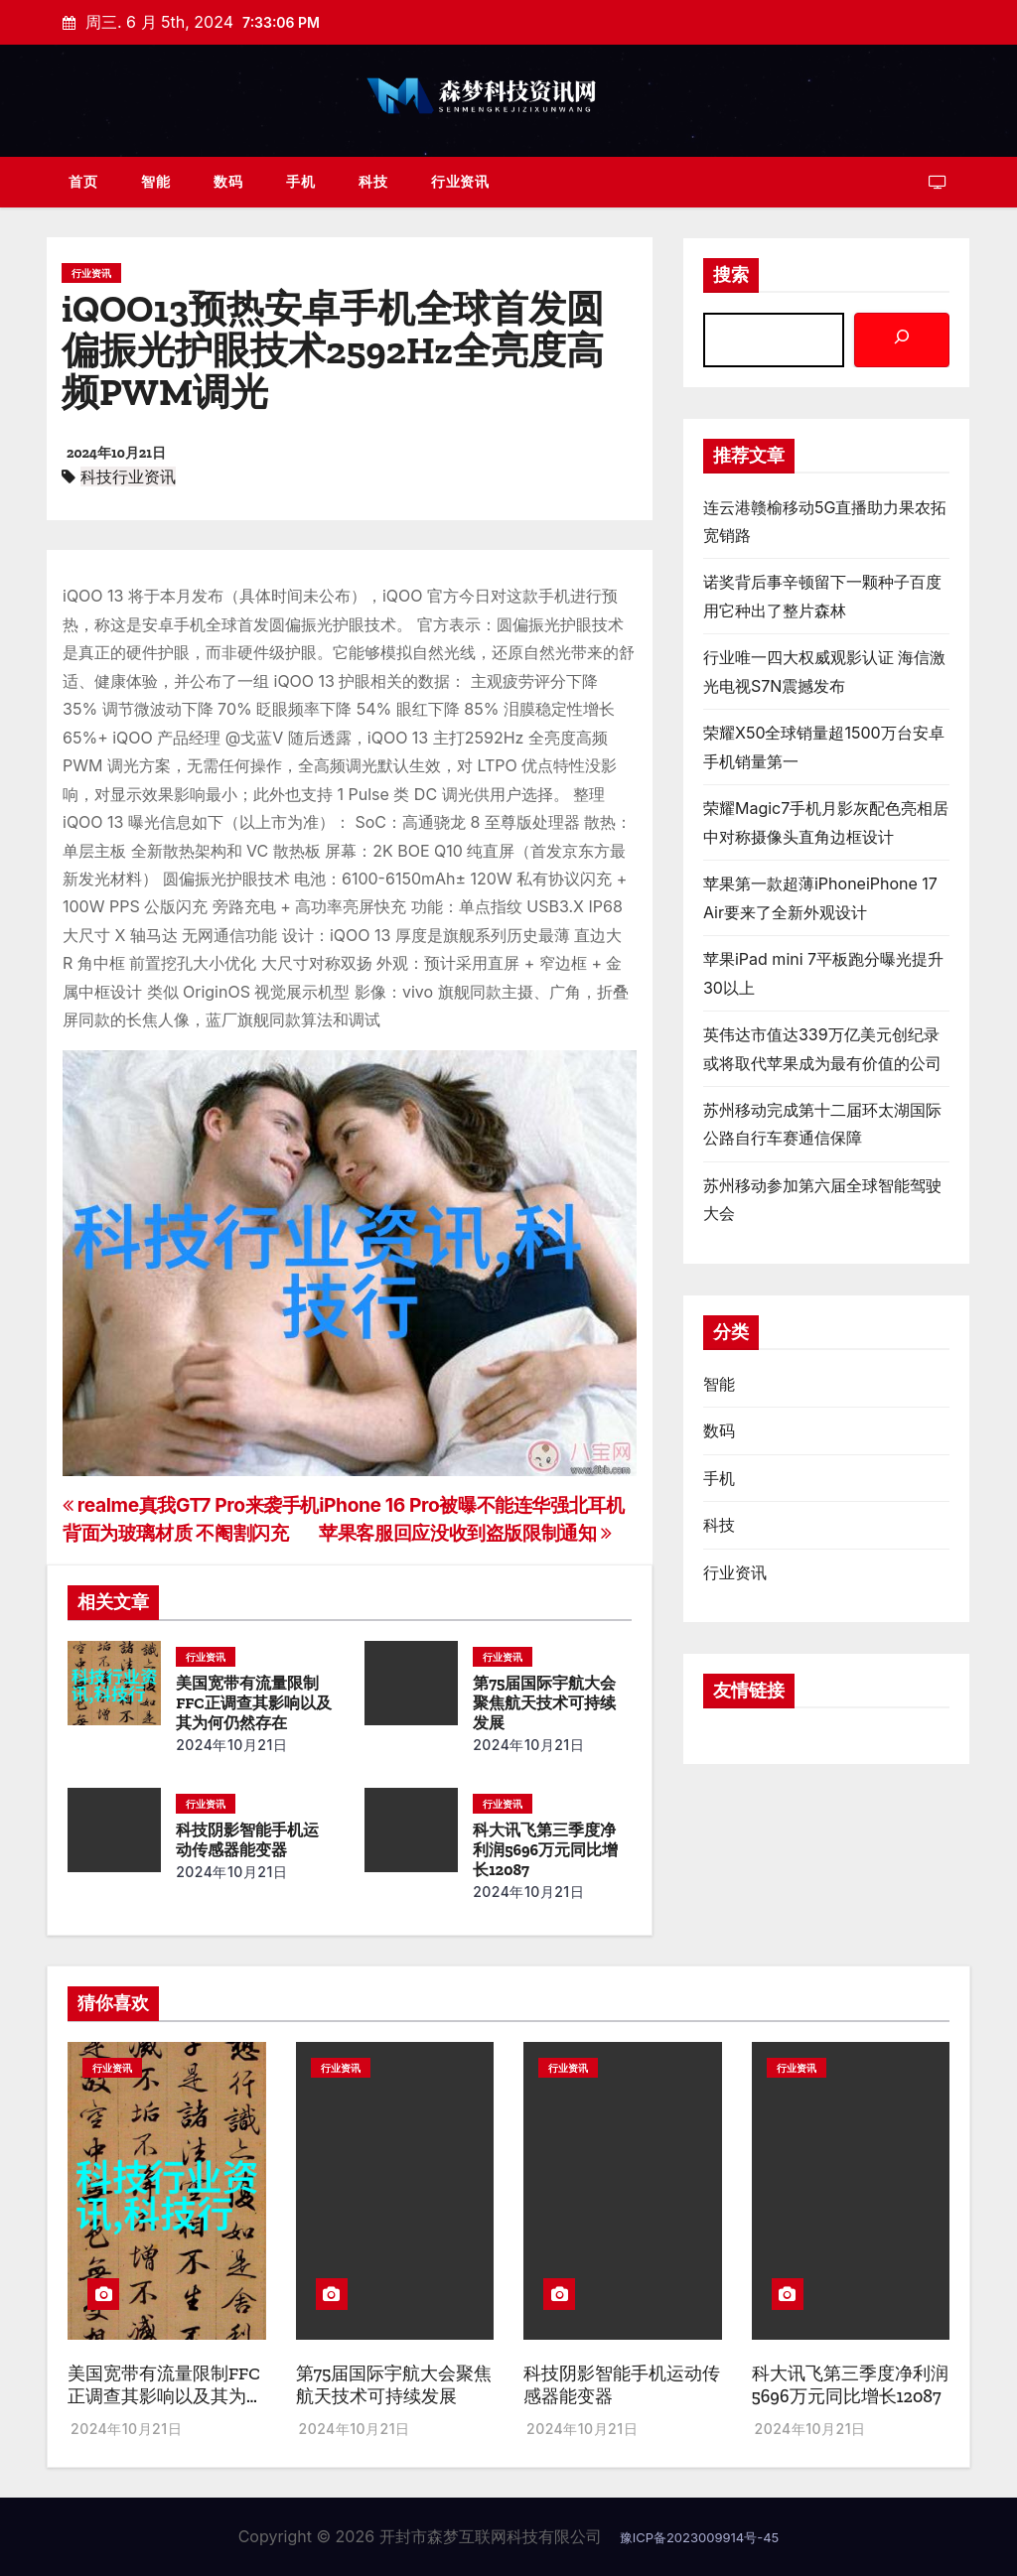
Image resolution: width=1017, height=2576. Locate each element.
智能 (155, 181)
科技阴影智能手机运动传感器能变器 (247, 1840)
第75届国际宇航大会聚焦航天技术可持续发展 (544, 1703)
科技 (373, 181)
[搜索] (901, 340)
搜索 (731, 275)
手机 (300, 181)
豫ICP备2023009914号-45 (700, 2537)
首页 (83, 181)
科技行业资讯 (128, 476)
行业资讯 (460, 181)
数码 (228, 181)
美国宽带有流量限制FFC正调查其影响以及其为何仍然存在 (253, 1703)
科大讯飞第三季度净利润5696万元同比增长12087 (545, 1850)
